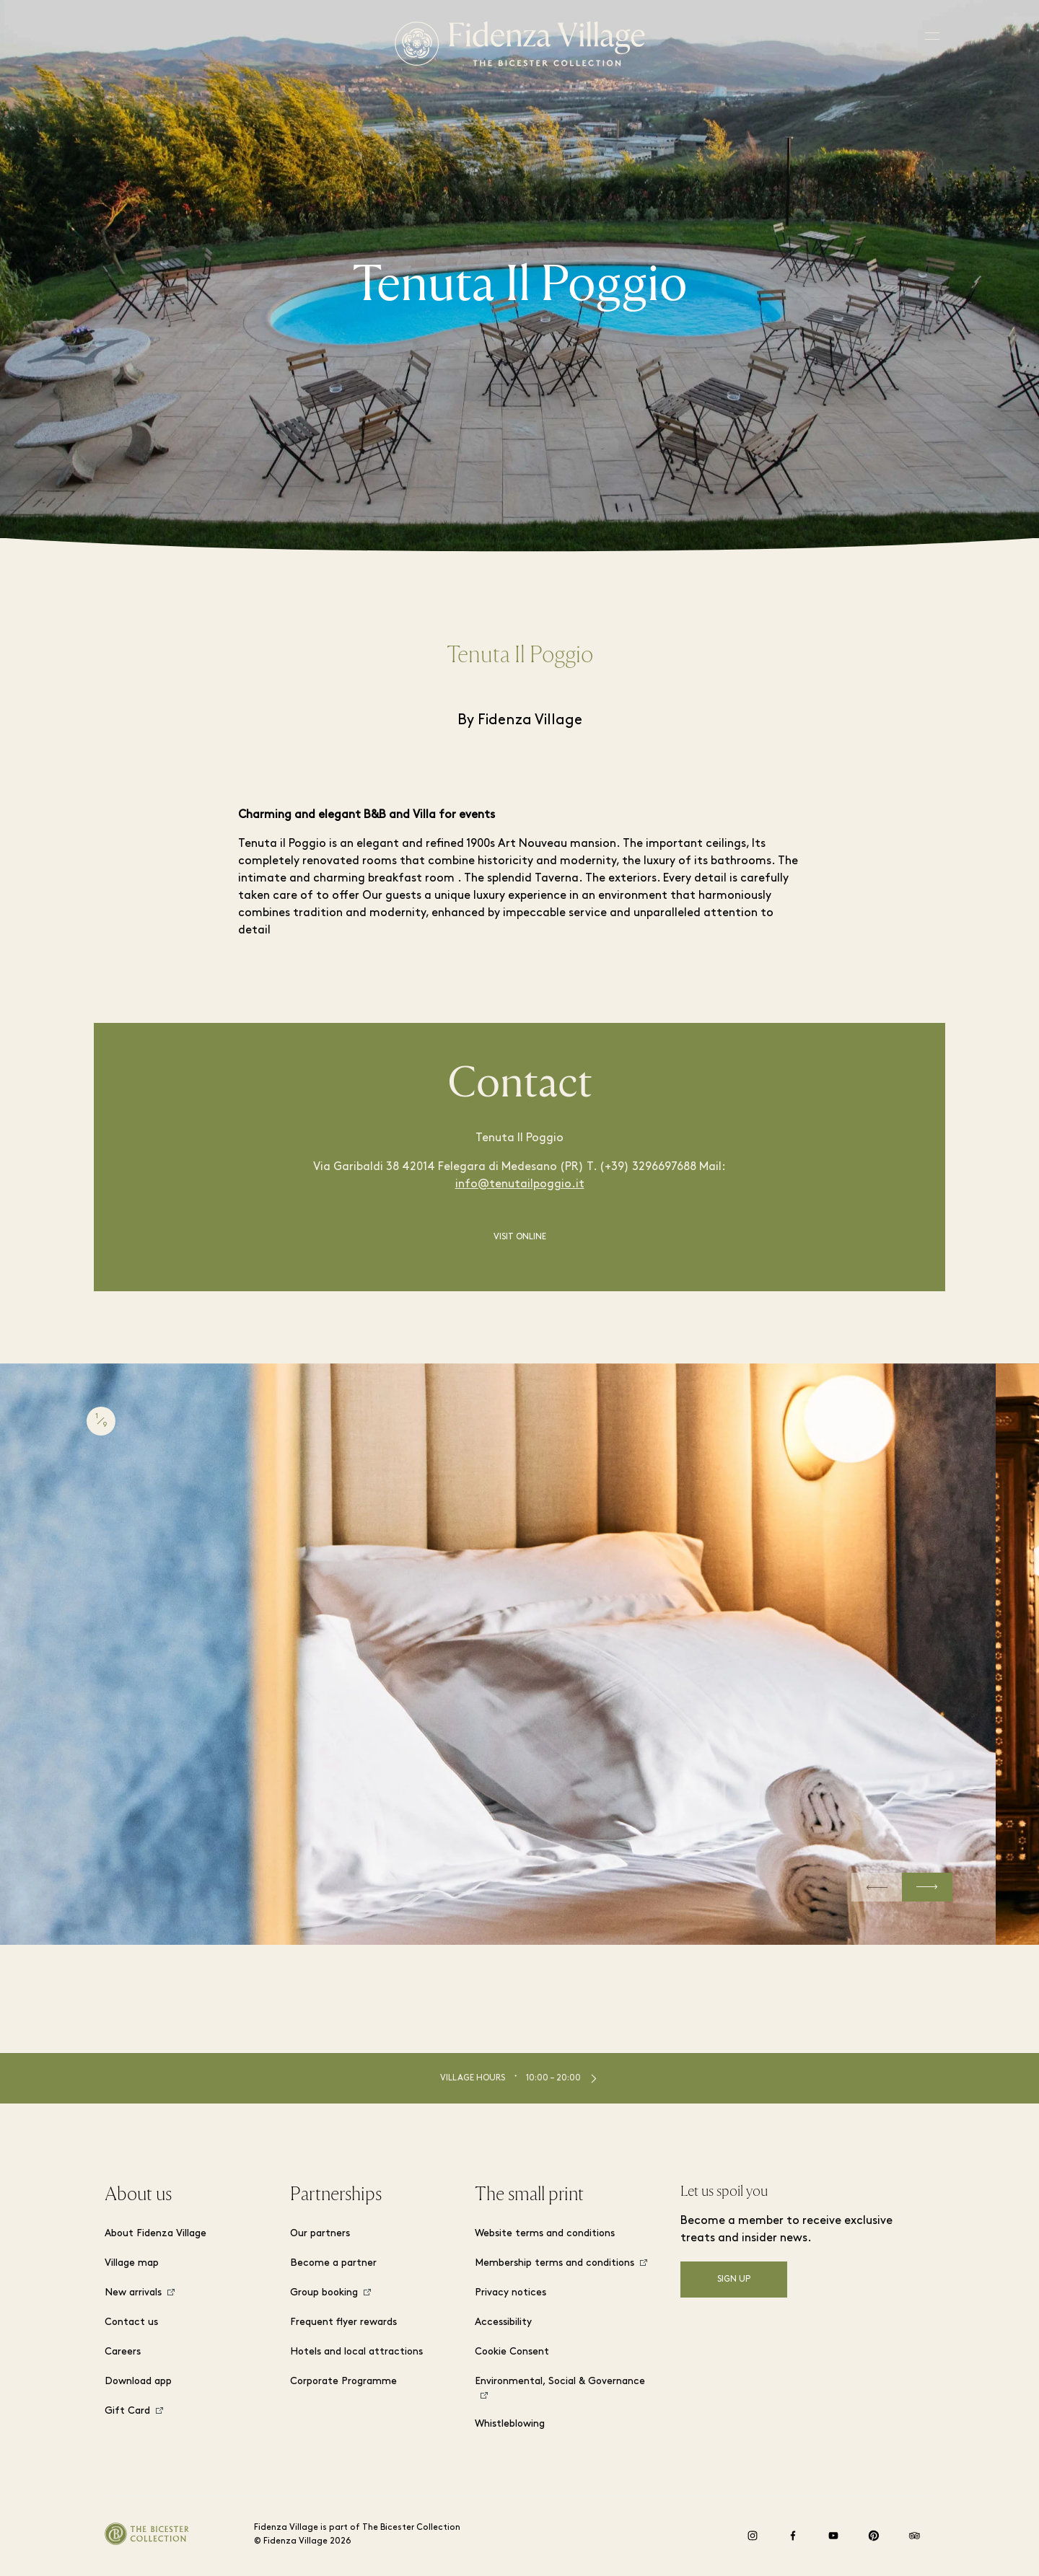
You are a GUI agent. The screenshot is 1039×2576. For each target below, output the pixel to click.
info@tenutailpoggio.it (519, 1184)
